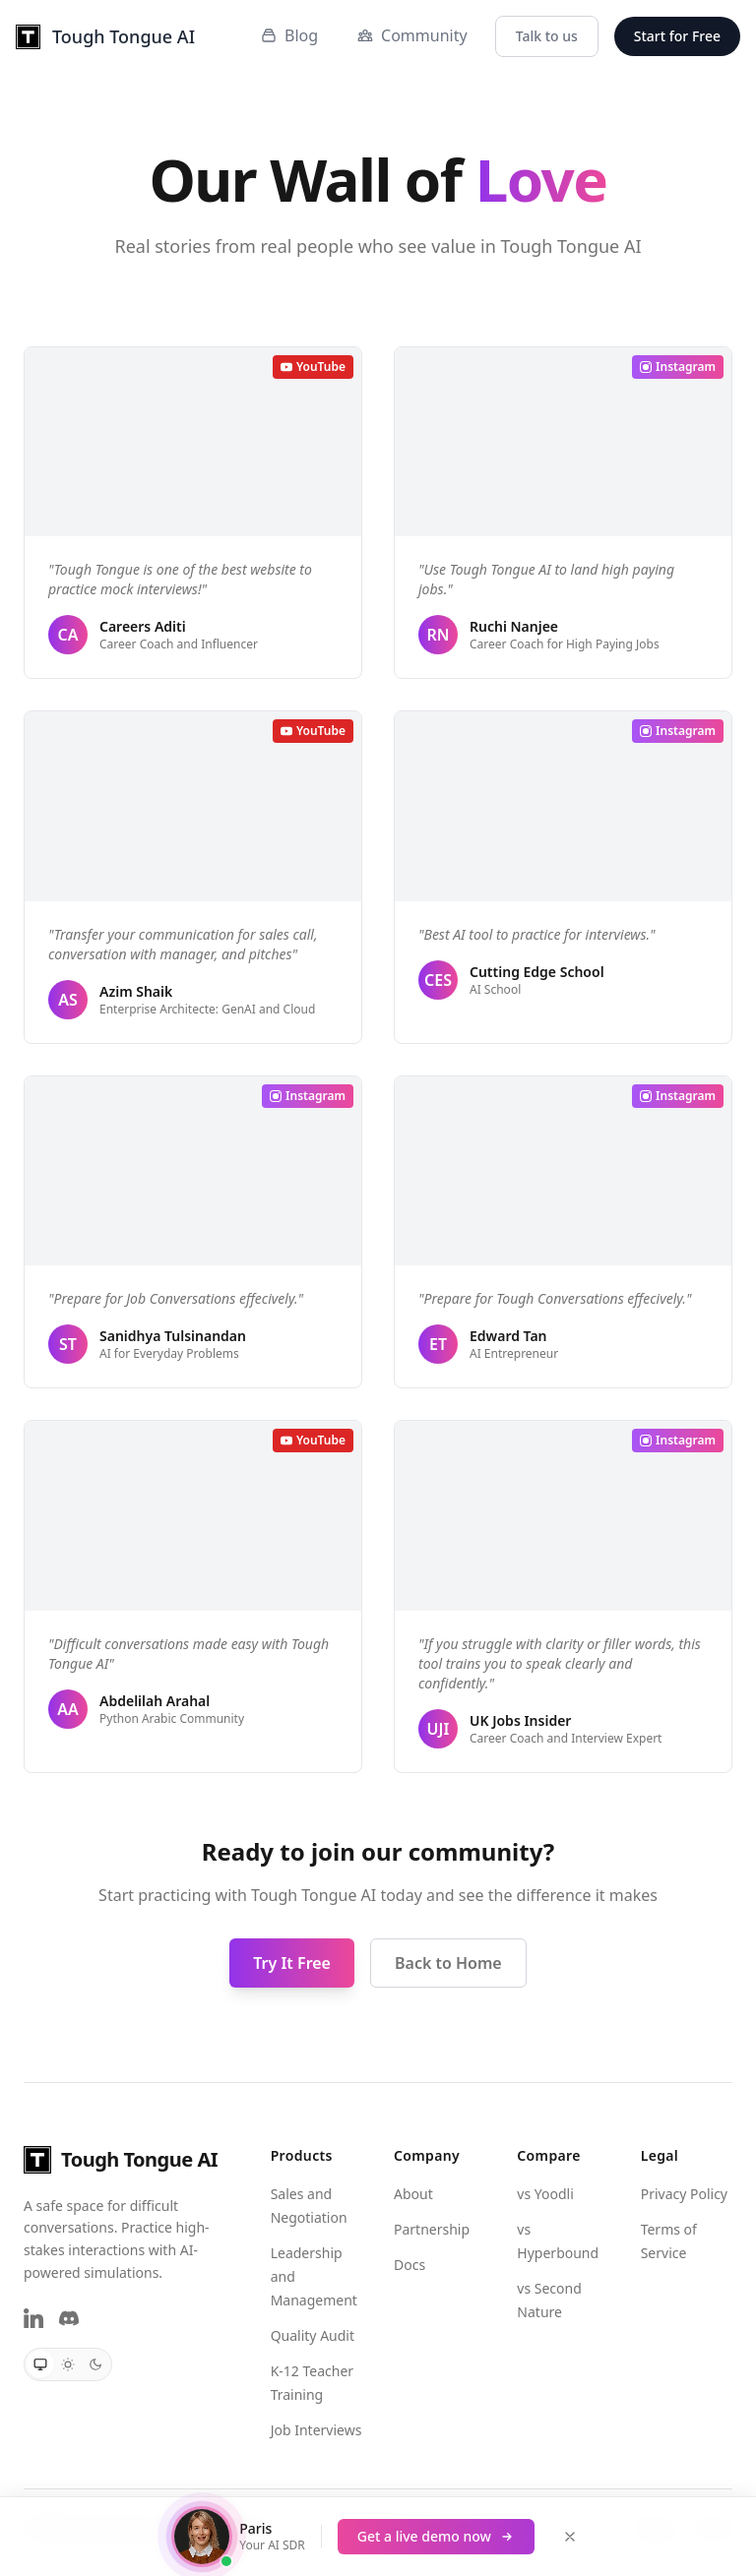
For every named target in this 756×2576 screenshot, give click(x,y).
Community (412, 35)
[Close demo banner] (570, 2536)
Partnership (432, 2229)
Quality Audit (312, 2335)
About (413, 2193)
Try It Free (292, 1963)
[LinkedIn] (33, 2318)
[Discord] (69, 2318)
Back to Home (448, 1963)
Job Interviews (316, 2430)
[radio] (40, 2364)
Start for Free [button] (677, 36)
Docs (409, 2264)
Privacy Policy (684, 2193)
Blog (289, 35)
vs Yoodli (545, 2193)
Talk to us (547, 36)
